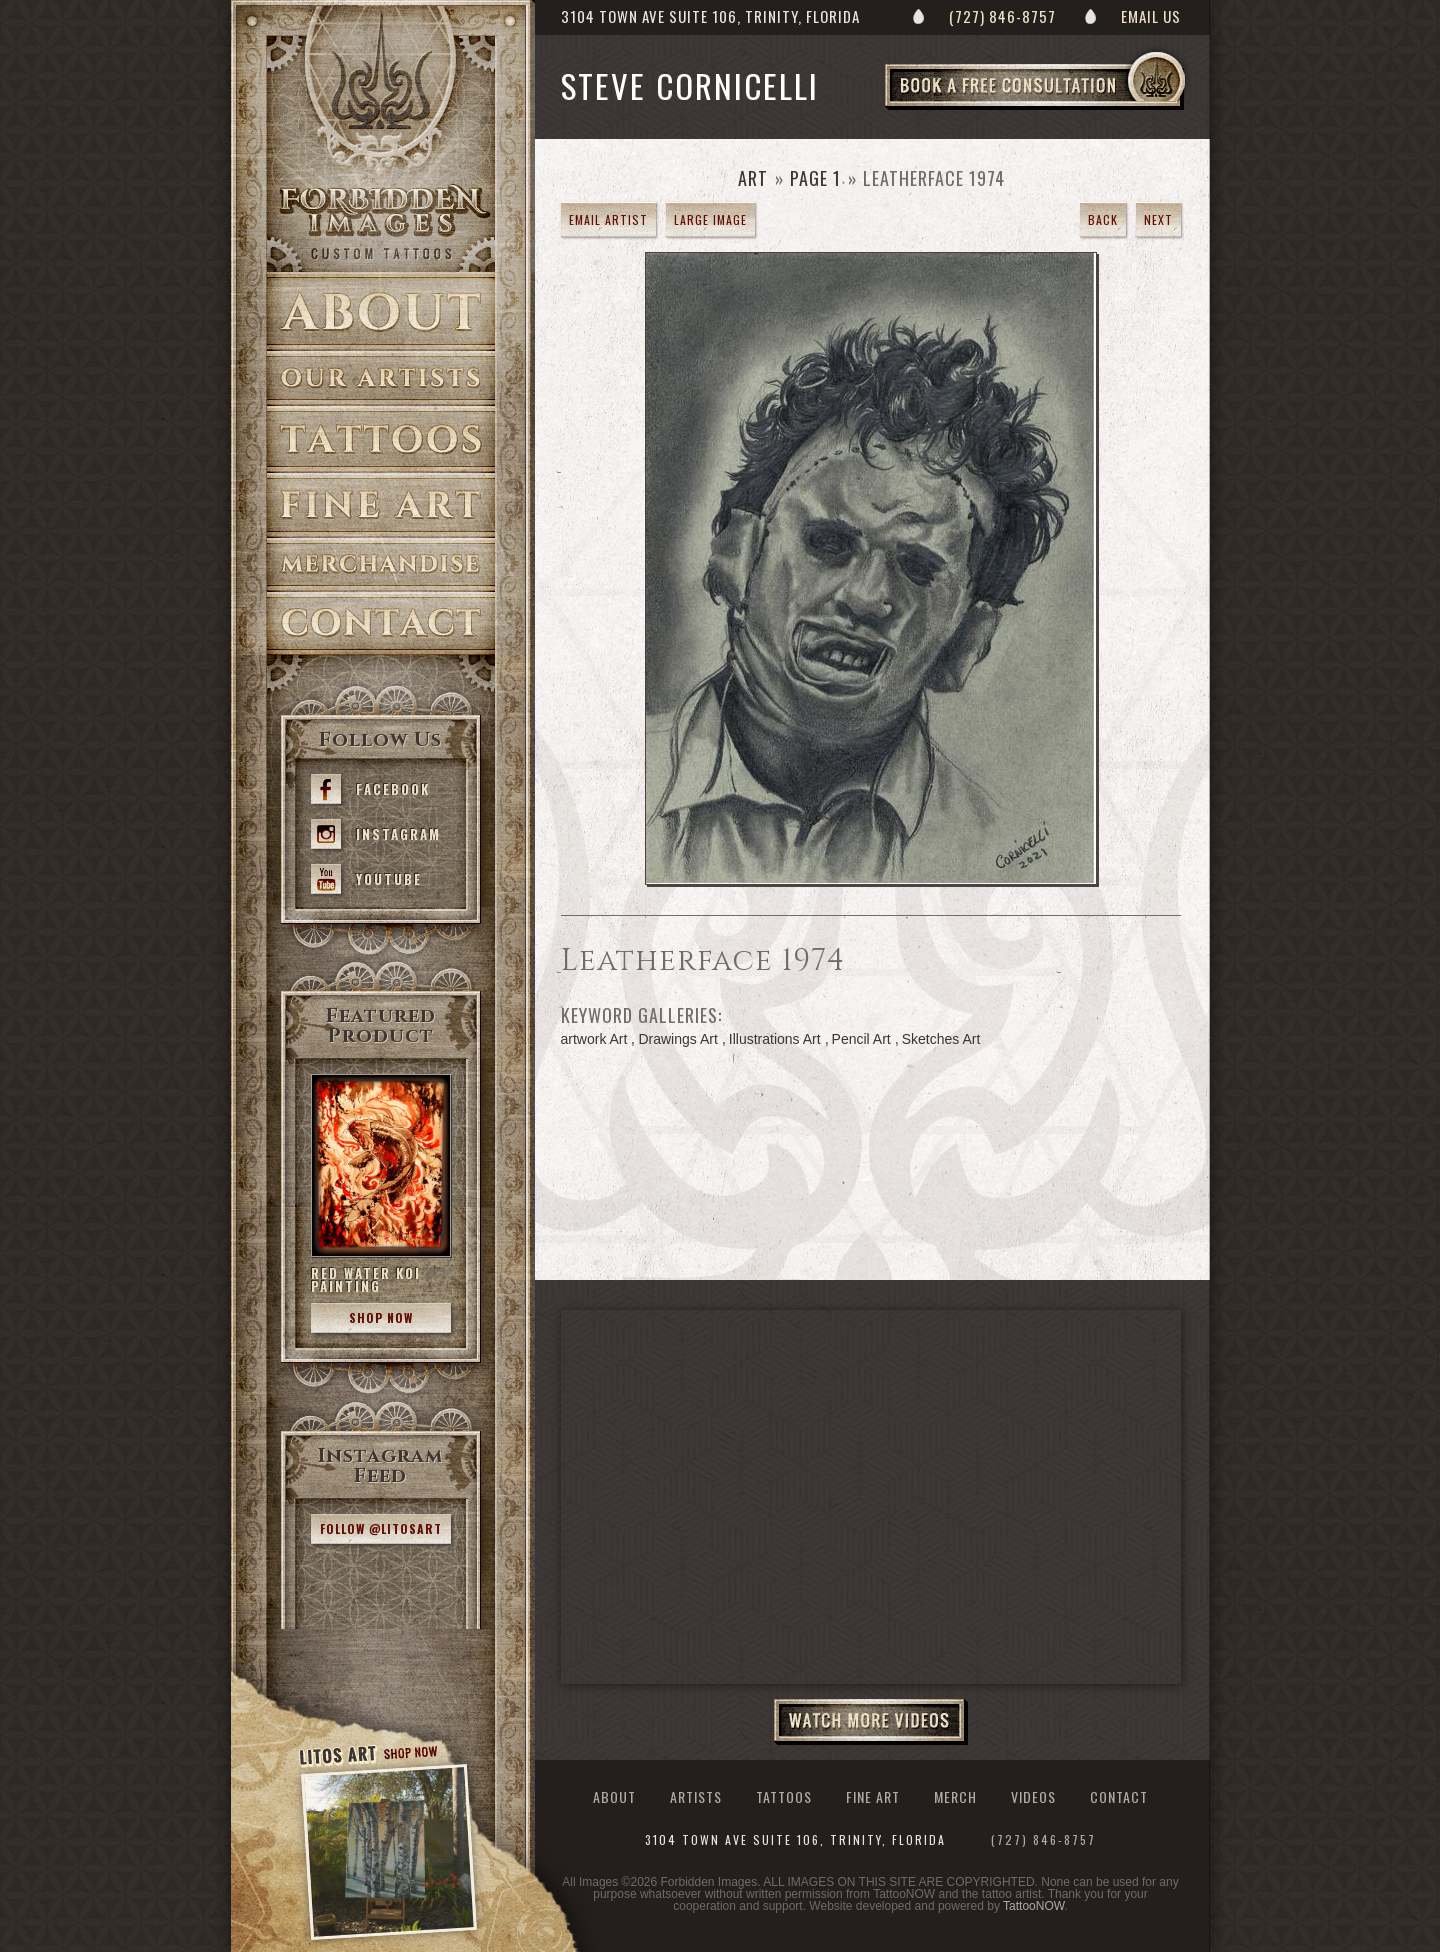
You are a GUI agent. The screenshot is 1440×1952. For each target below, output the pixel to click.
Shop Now (381, 1317)
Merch (955, 1796)
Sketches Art (941, 1039)
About (381, 311)
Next (1158, 219)
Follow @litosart (381, 1528)
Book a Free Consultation (1077, 109)
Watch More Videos (871, 1722)
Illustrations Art (775, 1039)
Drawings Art (677, 1039)
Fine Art (381, 505)
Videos (1033, 1796)
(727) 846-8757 (1002, 16)
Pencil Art (861, 1039)
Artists (381, 378)
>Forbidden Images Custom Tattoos (381, 222)
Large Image (710, 219)
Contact (381, 623)
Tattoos (381, 439)
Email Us (1151, 16)
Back (1103, 219)
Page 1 (815, 178)
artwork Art (594, 1039)
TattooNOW (1033, 1906)
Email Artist (608, 219)
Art (753, 178)
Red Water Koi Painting (366, 1279)
